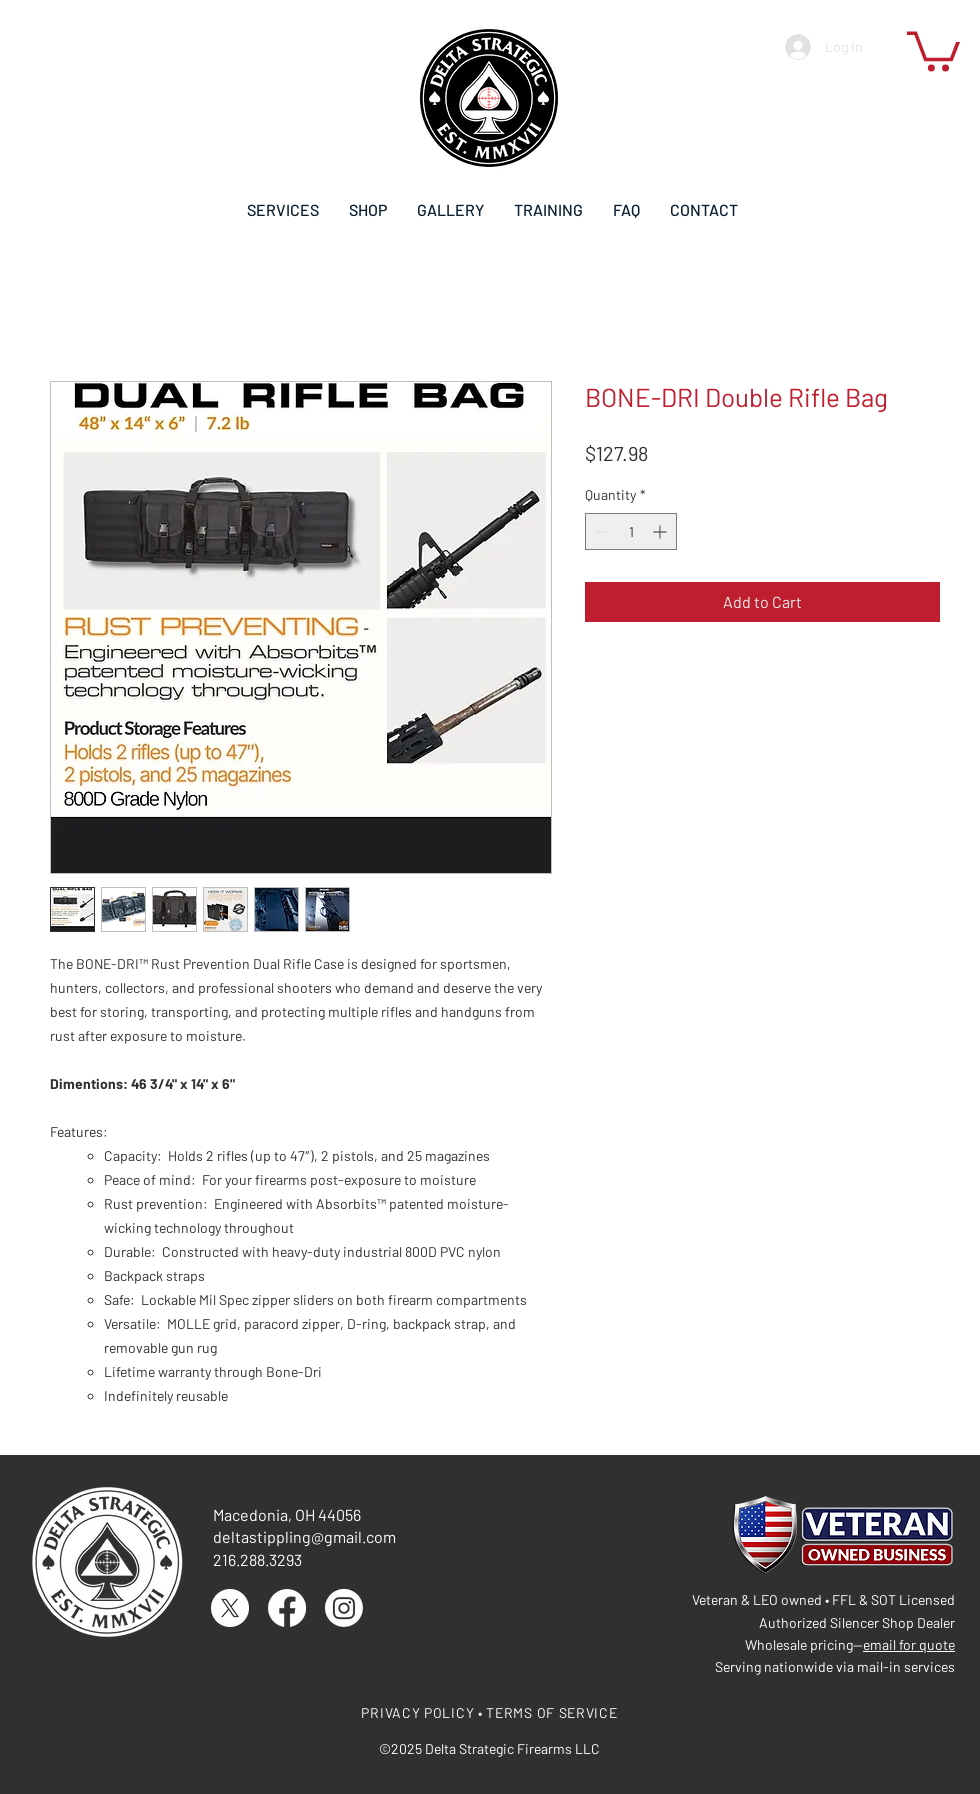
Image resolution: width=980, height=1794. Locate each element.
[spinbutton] (631, 531)
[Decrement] (600, 531)
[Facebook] (287, 1608)
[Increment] (661, 531)
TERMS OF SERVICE (551, 1712)
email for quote (909, 1644)
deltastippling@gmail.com (304, 1536)
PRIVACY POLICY (417, 1712)
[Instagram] (344, 1608)
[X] (230, 1608)
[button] (933, 49)
